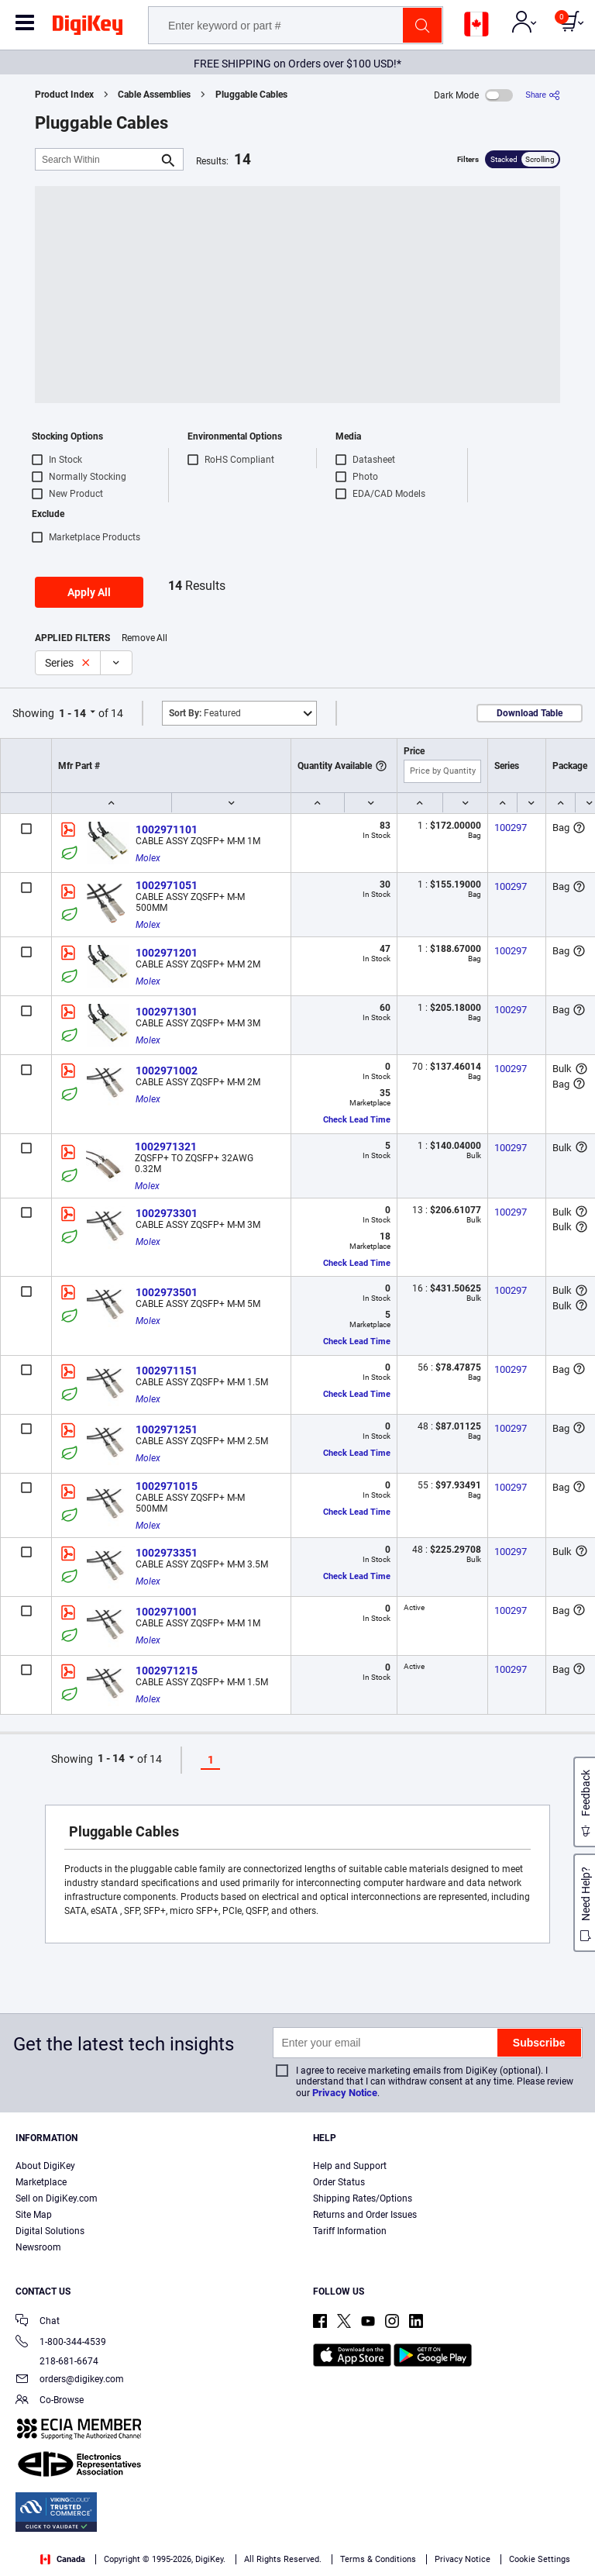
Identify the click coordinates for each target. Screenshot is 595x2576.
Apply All (89, 592)
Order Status (339, 2182)
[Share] (542, 95)
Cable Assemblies (154, 94)
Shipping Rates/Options (362, 2198)
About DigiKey (45, 2165)
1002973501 (167, 1292)
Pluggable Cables (251, 94)
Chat (37, 2322)
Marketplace (41, 2182)
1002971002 (167, 1070)
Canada (62, 2559)
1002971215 (167, 1670)
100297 (510, 827)
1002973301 (167, 1213)
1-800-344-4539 (60, 2343)
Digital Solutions (49, 2231)
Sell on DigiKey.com (56, 2198)
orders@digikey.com (69, 2380)
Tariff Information (350, 2231)
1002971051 (167, 885)
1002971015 (167, 1486)
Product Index (64, 94)
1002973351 (167, 1553)
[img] (87, 28)
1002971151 (167, 1370)
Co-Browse (49, 2401)
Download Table (529, 713)
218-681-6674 (56, 2361)
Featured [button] (205, 713)
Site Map (33, 2214)
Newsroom (38, 2247)
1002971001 (167, 1611)
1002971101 (167, 829)
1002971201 (167, 953)
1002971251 (167, 1429)
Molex (148, 858)
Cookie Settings (539, 2559)
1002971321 (166, 1146)
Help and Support (350, 2165)
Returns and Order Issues (365, 2214)
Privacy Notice (344, 2092)
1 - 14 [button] (72, 713)
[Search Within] (97, 159)
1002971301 (167, 1011)
